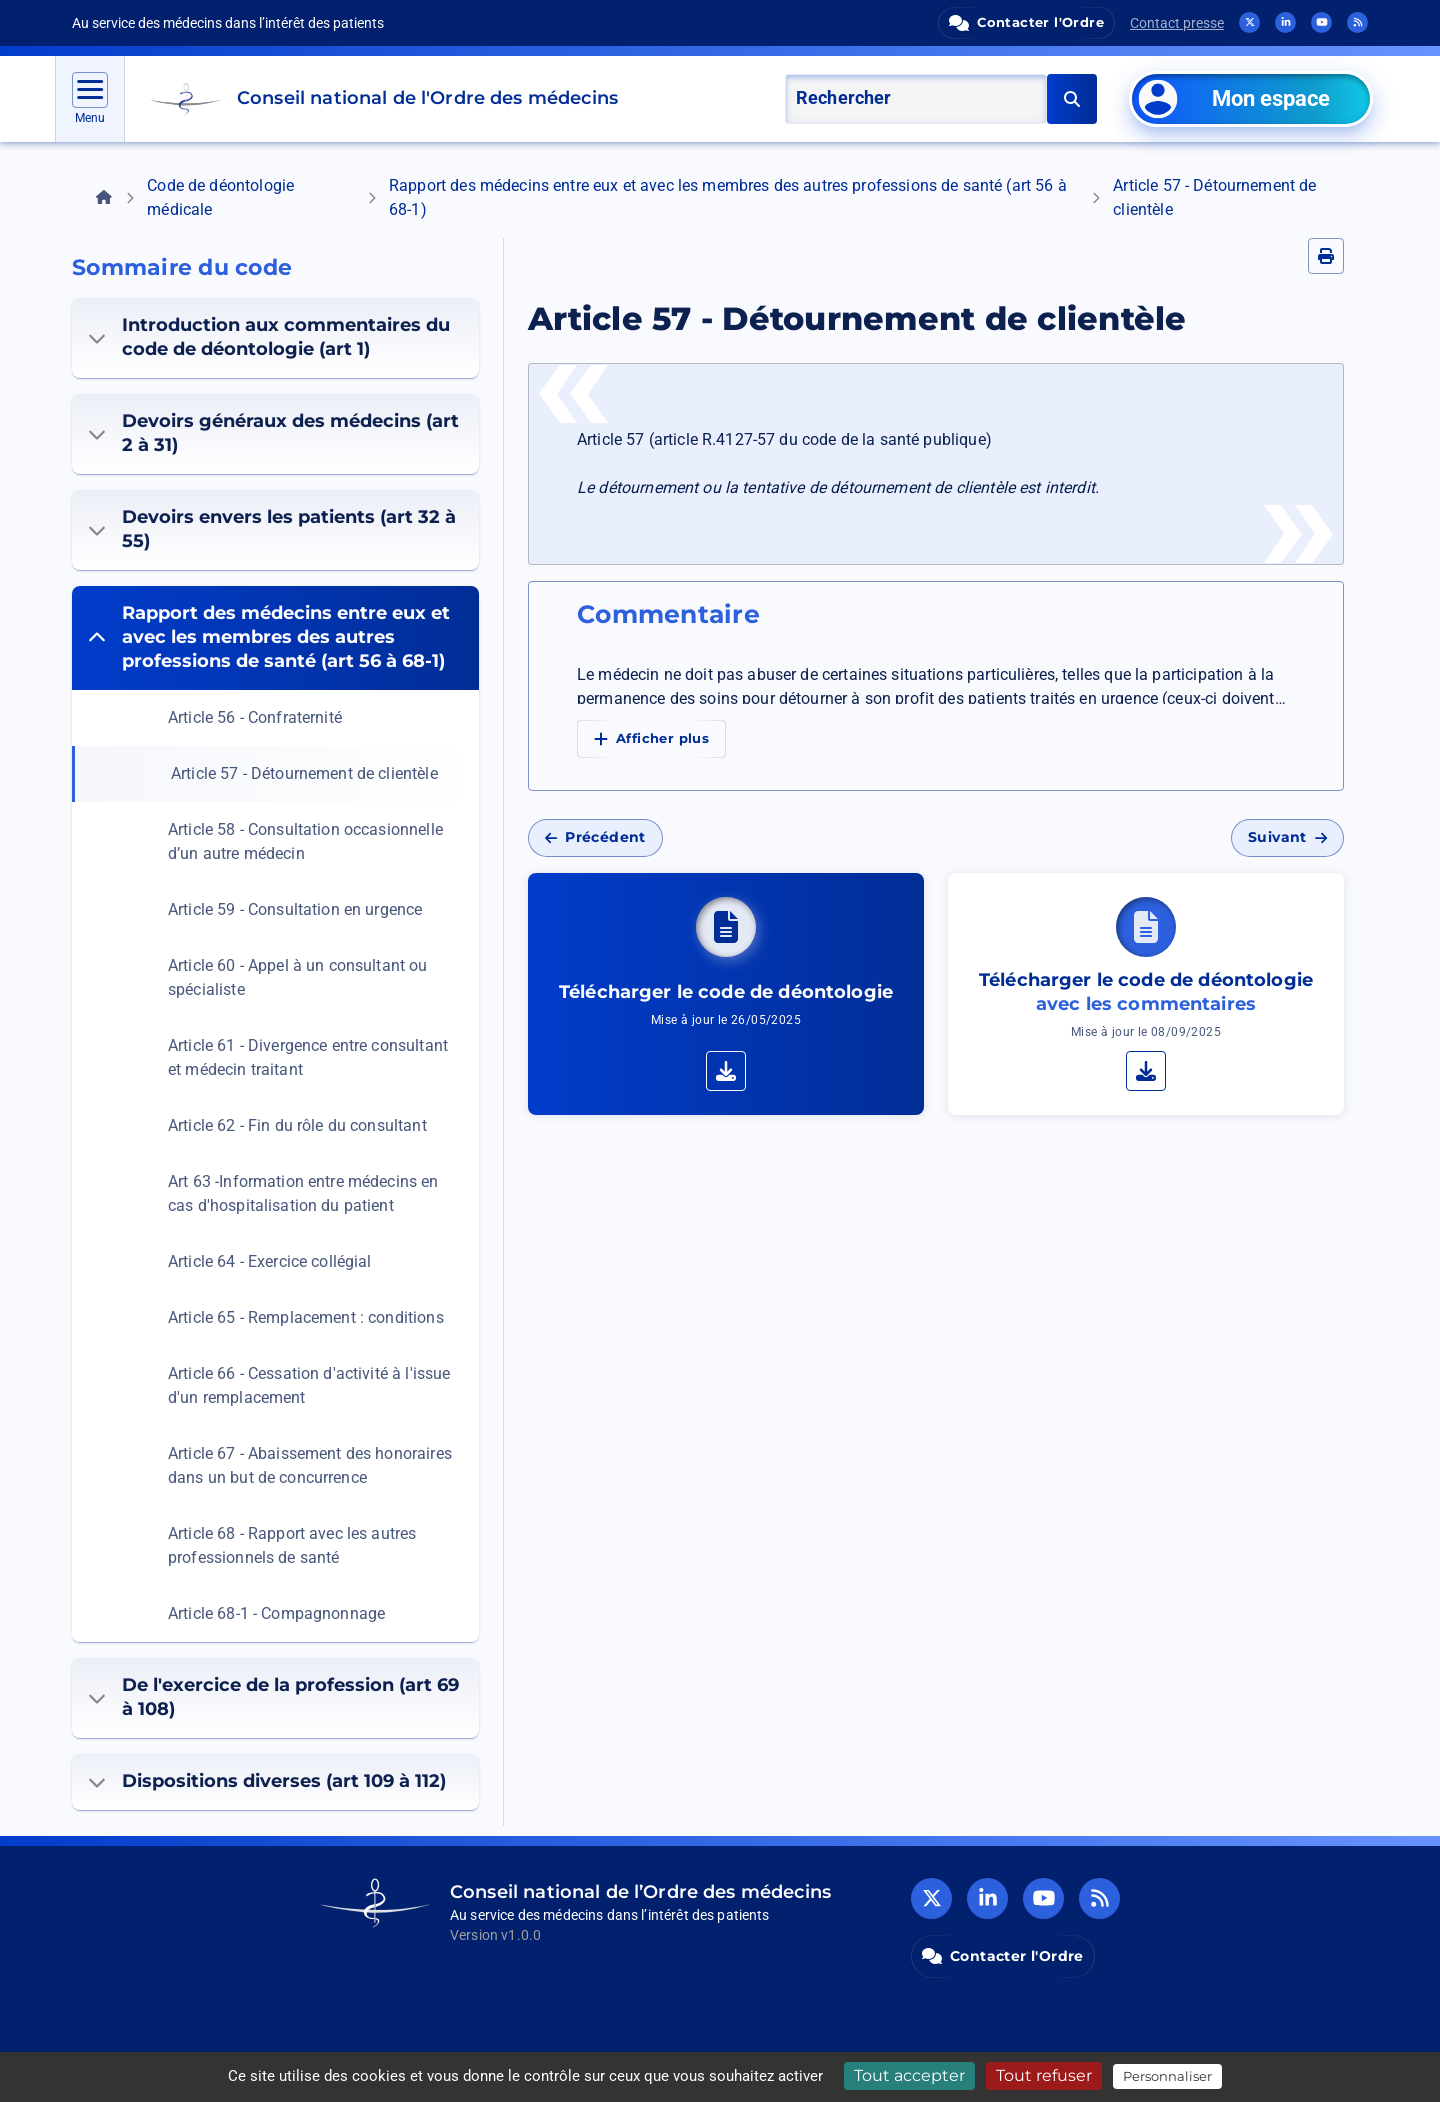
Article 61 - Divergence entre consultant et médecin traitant (308, 1057)
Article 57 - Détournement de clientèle (304, 773)
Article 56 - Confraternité (255, 717)
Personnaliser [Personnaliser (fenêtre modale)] (1167, 2076)
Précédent (595, 837)
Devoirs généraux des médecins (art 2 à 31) (273, 433)
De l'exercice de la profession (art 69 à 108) (273, 1697)
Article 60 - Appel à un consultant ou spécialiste (298, 977)
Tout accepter (909, 2075)
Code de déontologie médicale (220, 197)
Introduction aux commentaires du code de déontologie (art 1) (269, 337)
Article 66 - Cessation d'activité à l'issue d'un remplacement (309, 1385)
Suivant (1287, 837)
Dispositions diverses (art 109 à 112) (267, 1781)
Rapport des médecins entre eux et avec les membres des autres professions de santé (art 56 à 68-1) (728, 197)
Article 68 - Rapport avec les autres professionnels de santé (292, 1545)
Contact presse (1177, 23)
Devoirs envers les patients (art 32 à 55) (272, 529)
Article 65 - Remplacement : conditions (306, 1317)
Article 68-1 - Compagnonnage (276, 1613)
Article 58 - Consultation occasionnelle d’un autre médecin (305, 841)
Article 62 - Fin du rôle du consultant (297, 1125)
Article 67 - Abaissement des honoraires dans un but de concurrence (310, 1465)
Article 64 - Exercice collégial (270, 1261)
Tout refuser (1044, 2075)
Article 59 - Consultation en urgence (295, 909)
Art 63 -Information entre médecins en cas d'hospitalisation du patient (303, 1193)
